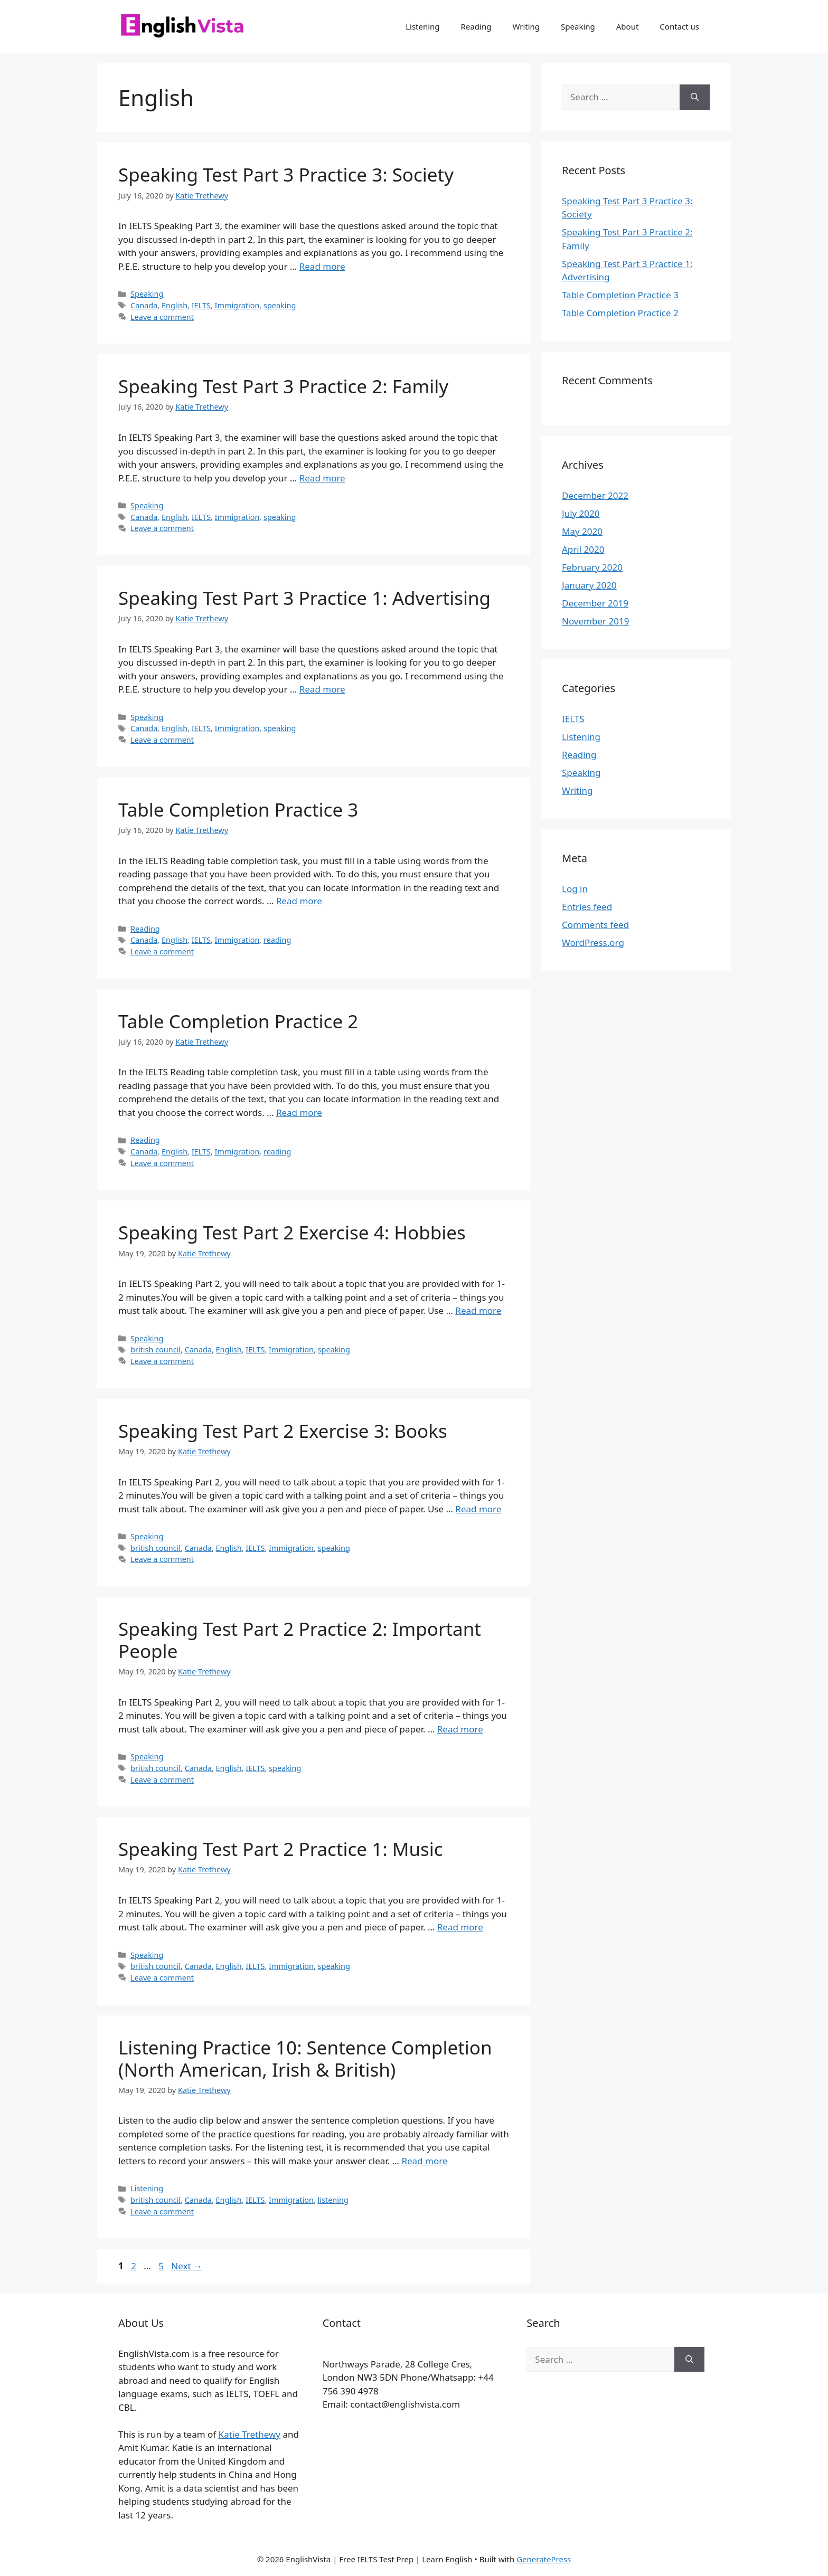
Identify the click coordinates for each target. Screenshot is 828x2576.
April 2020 (583, 549)
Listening (422, 26)
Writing (526, 26)
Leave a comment (162, 317)
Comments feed (595, 924)
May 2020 (582, 531)
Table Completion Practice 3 (238, 809)
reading (277, 940)
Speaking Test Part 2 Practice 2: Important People (299, 1639)
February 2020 (592, 567)
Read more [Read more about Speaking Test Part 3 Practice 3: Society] (322, 266)
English (174, 305)
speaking (280, 305)
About (627, 26)
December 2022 (595, 495)
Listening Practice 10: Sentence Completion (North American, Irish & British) (305, 2058)
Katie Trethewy (249, 2434)
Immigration (236, 305)
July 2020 (581, 513)
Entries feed (587, 907)
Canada (143, 305)
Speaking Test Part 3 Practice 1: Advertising (304, 597)
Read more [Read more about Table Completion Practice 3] (299, 901)
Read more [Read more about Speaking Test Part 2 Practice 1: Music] (460, 1927)
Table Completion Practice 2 (238, 1021)
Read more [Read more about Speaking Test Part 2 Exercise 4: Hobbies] (478, 1310)
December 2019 (595, 603)
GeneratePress (543, 2559)
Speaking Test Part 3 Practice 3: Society (286, 174)
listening (333, 2200)
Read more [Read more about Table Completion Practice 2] (299, 1112)
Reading (476, 26)
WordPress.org (593, 942)
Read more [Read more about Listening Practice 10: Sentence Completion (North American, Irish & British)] (424, 2161)
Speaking (578, 26)
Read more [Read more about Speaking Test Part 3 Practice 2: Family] (322, 478)
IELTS (201, 305)
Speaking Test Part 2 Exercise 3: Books (282, 1430)
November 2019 (595, 621)
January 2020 (589, 585)
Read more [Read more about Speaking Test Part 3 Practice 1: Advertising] (322, 689)
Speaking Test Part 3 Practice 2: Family (283, 386)
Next (186, 2266)
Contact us (679, 26)
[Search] (695, 97)
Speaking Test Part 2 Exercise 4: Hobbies (292, 1232)
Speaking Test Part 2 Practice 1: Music (280, 1848)
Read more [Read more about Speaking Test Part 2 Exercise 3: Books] (478, 1509)
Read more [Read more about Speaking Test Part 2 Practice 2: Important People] (460, 1729)
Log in (575, 889)
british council (155, 1349)
